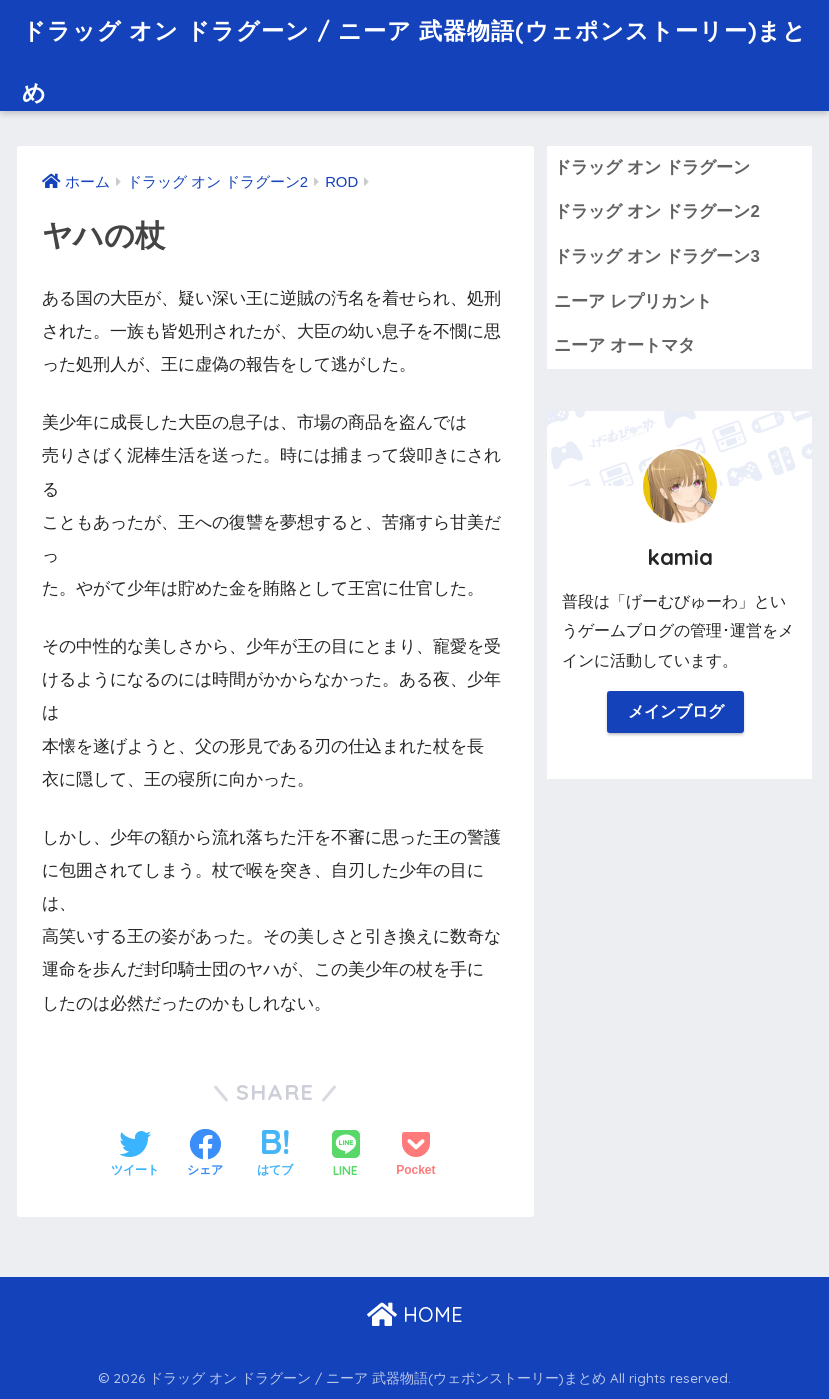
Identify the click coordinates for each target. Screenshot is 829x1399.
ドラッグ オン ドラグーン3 (657, 256)
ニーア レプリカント (633, 301)
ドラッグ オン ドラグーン (652, 167)
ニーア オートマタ (624, 345)
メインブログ (676, 711)
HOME (415, 1314)
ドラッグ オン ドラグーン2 (657, 211)
